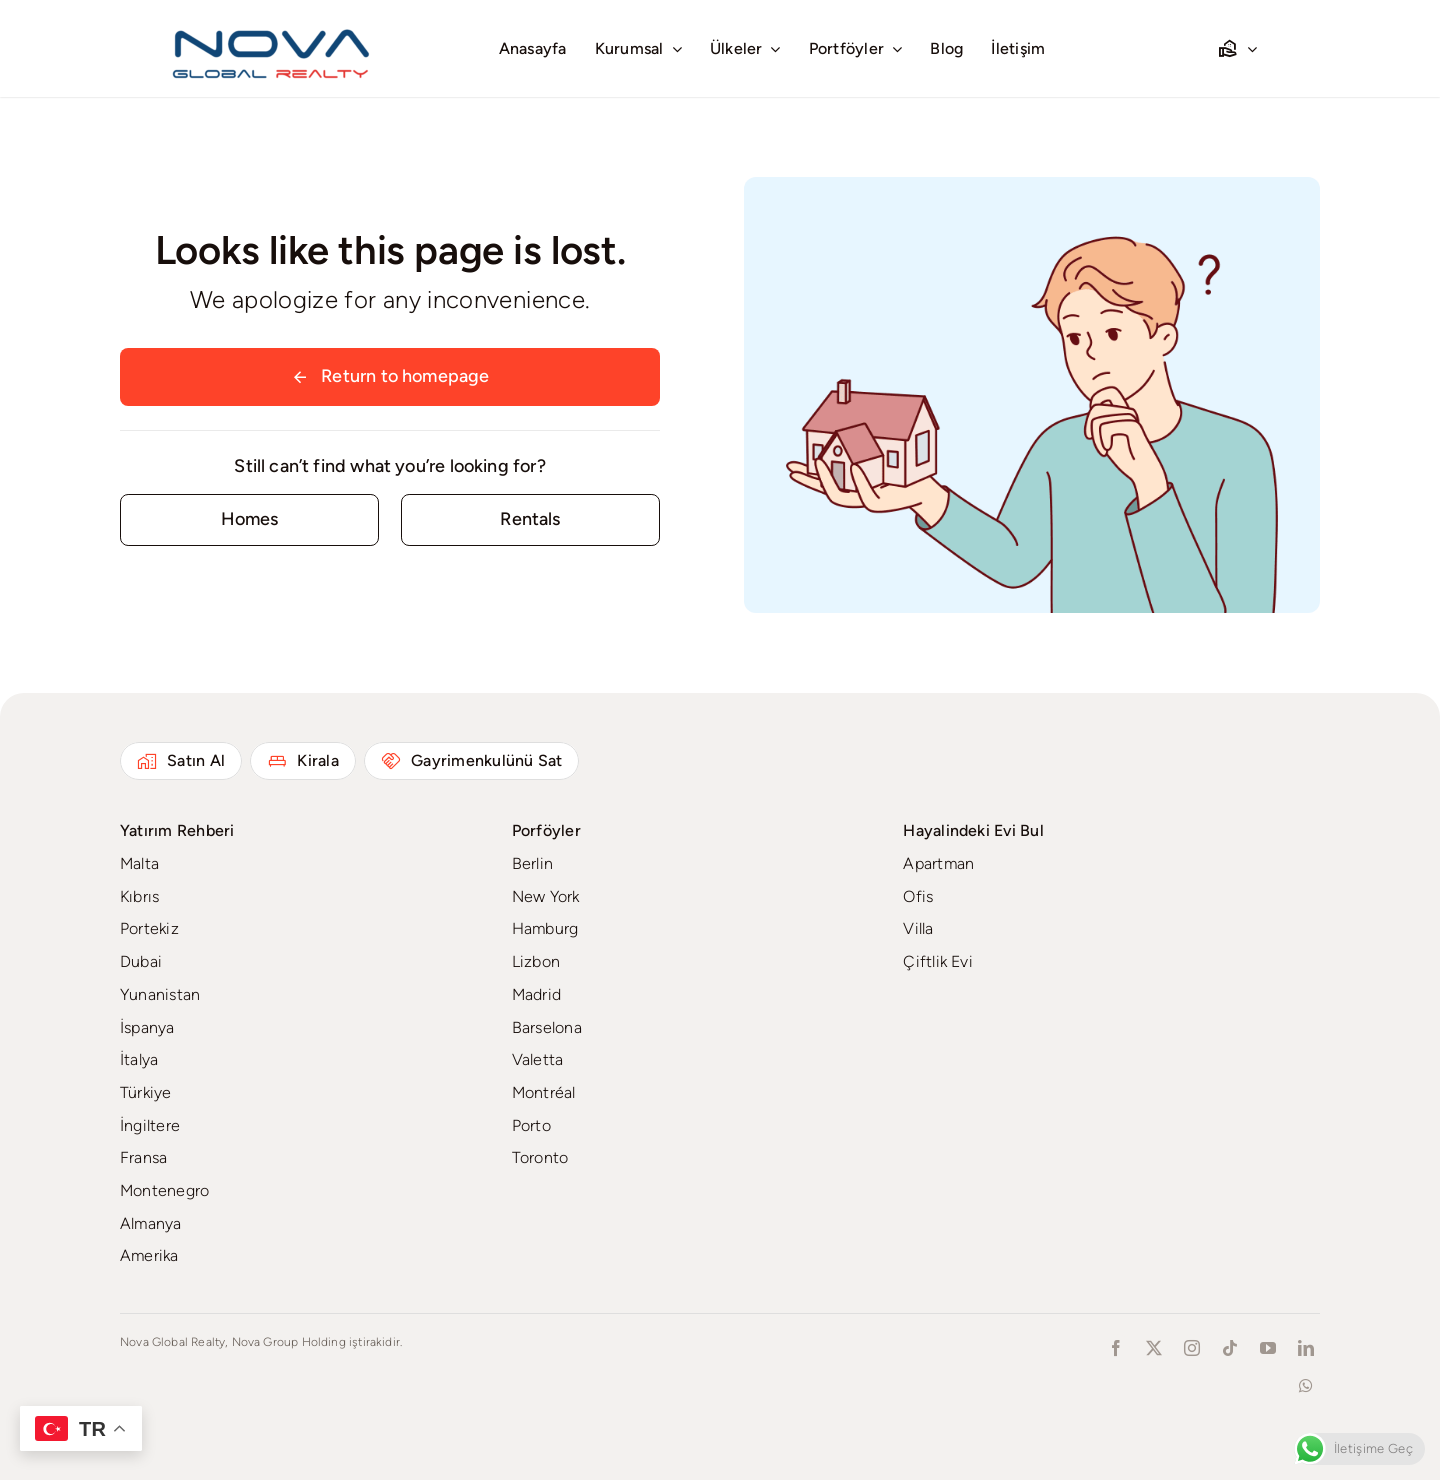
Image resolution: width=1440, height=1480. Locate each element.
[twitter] (1154, 1348)
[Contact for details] (249, 519)
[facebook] (1116, 1348)
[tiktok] (1230, 1348)
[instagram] (1192, 1348)
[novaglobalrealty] (272, 25)
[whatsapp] (1306, 1386)
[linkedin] (1306, 1348)
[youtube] (1268, 1348)
